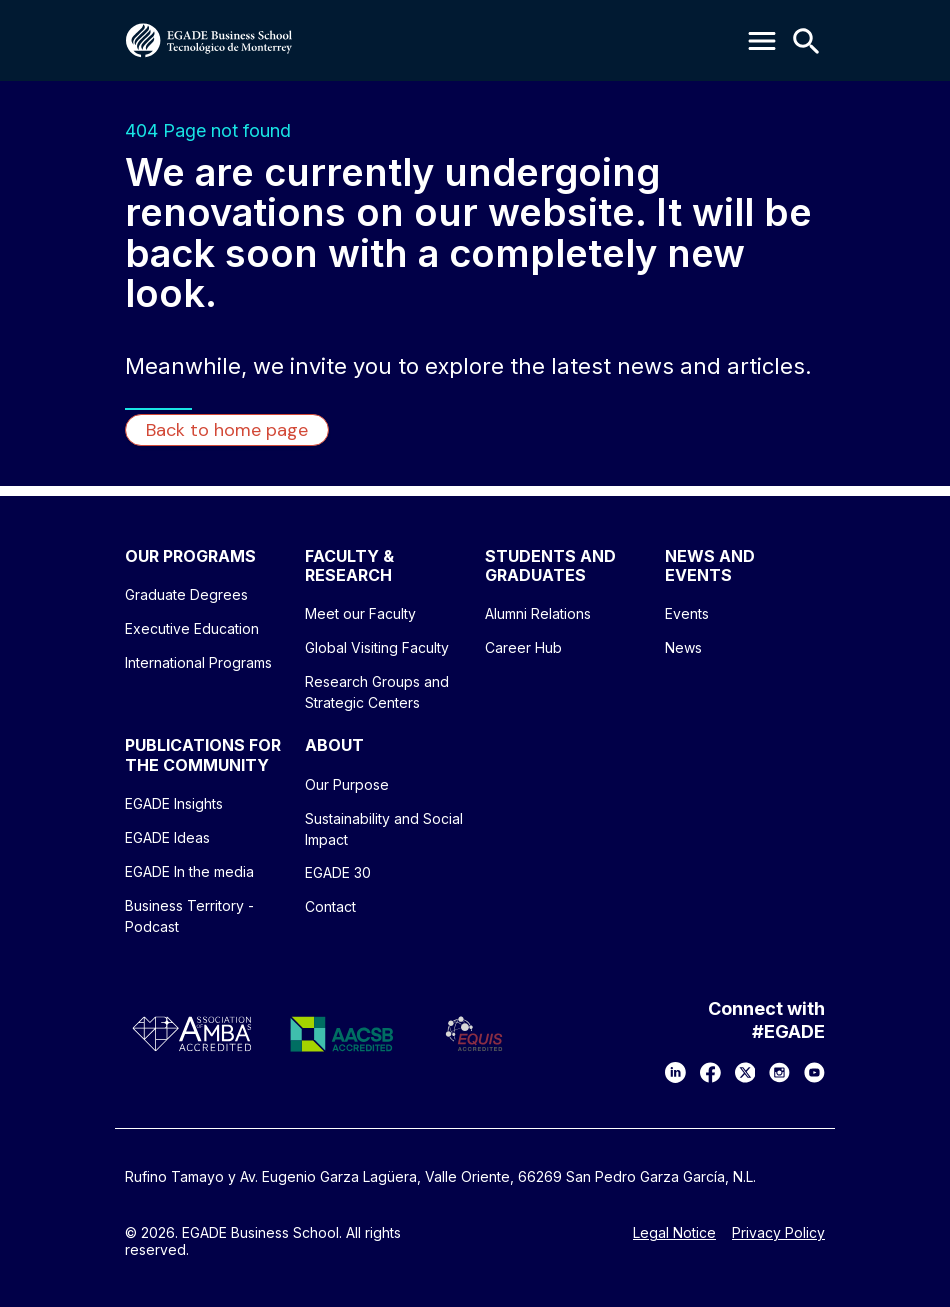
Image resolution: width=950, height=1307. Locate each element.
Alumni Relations (538, 613)
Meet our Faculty (360, 613)
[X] (745, 1072)
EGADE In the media (189, 871)
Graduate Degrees (186, 594)
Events (687, 613)
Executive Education (192, 628)
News (683, 647)
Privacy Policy (778, 1233)
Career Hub (523, 647)
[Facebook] (710, 1072)
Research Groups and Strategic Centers (377, 692)
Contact (330, 906)
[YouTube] (814, 1072)
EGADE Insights (174, 803)
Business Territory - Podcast (189, 916)
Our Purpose (347, 784)
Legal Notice (674, 1233)
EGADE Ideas (167, 837)
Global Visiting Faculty (377, 647)
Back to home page (227, 430)
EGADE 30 (338, 872)
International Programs (198, 662)
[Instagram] (779, 1072)
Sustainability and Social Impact (384, 829)
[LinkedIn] (675, 1072)
